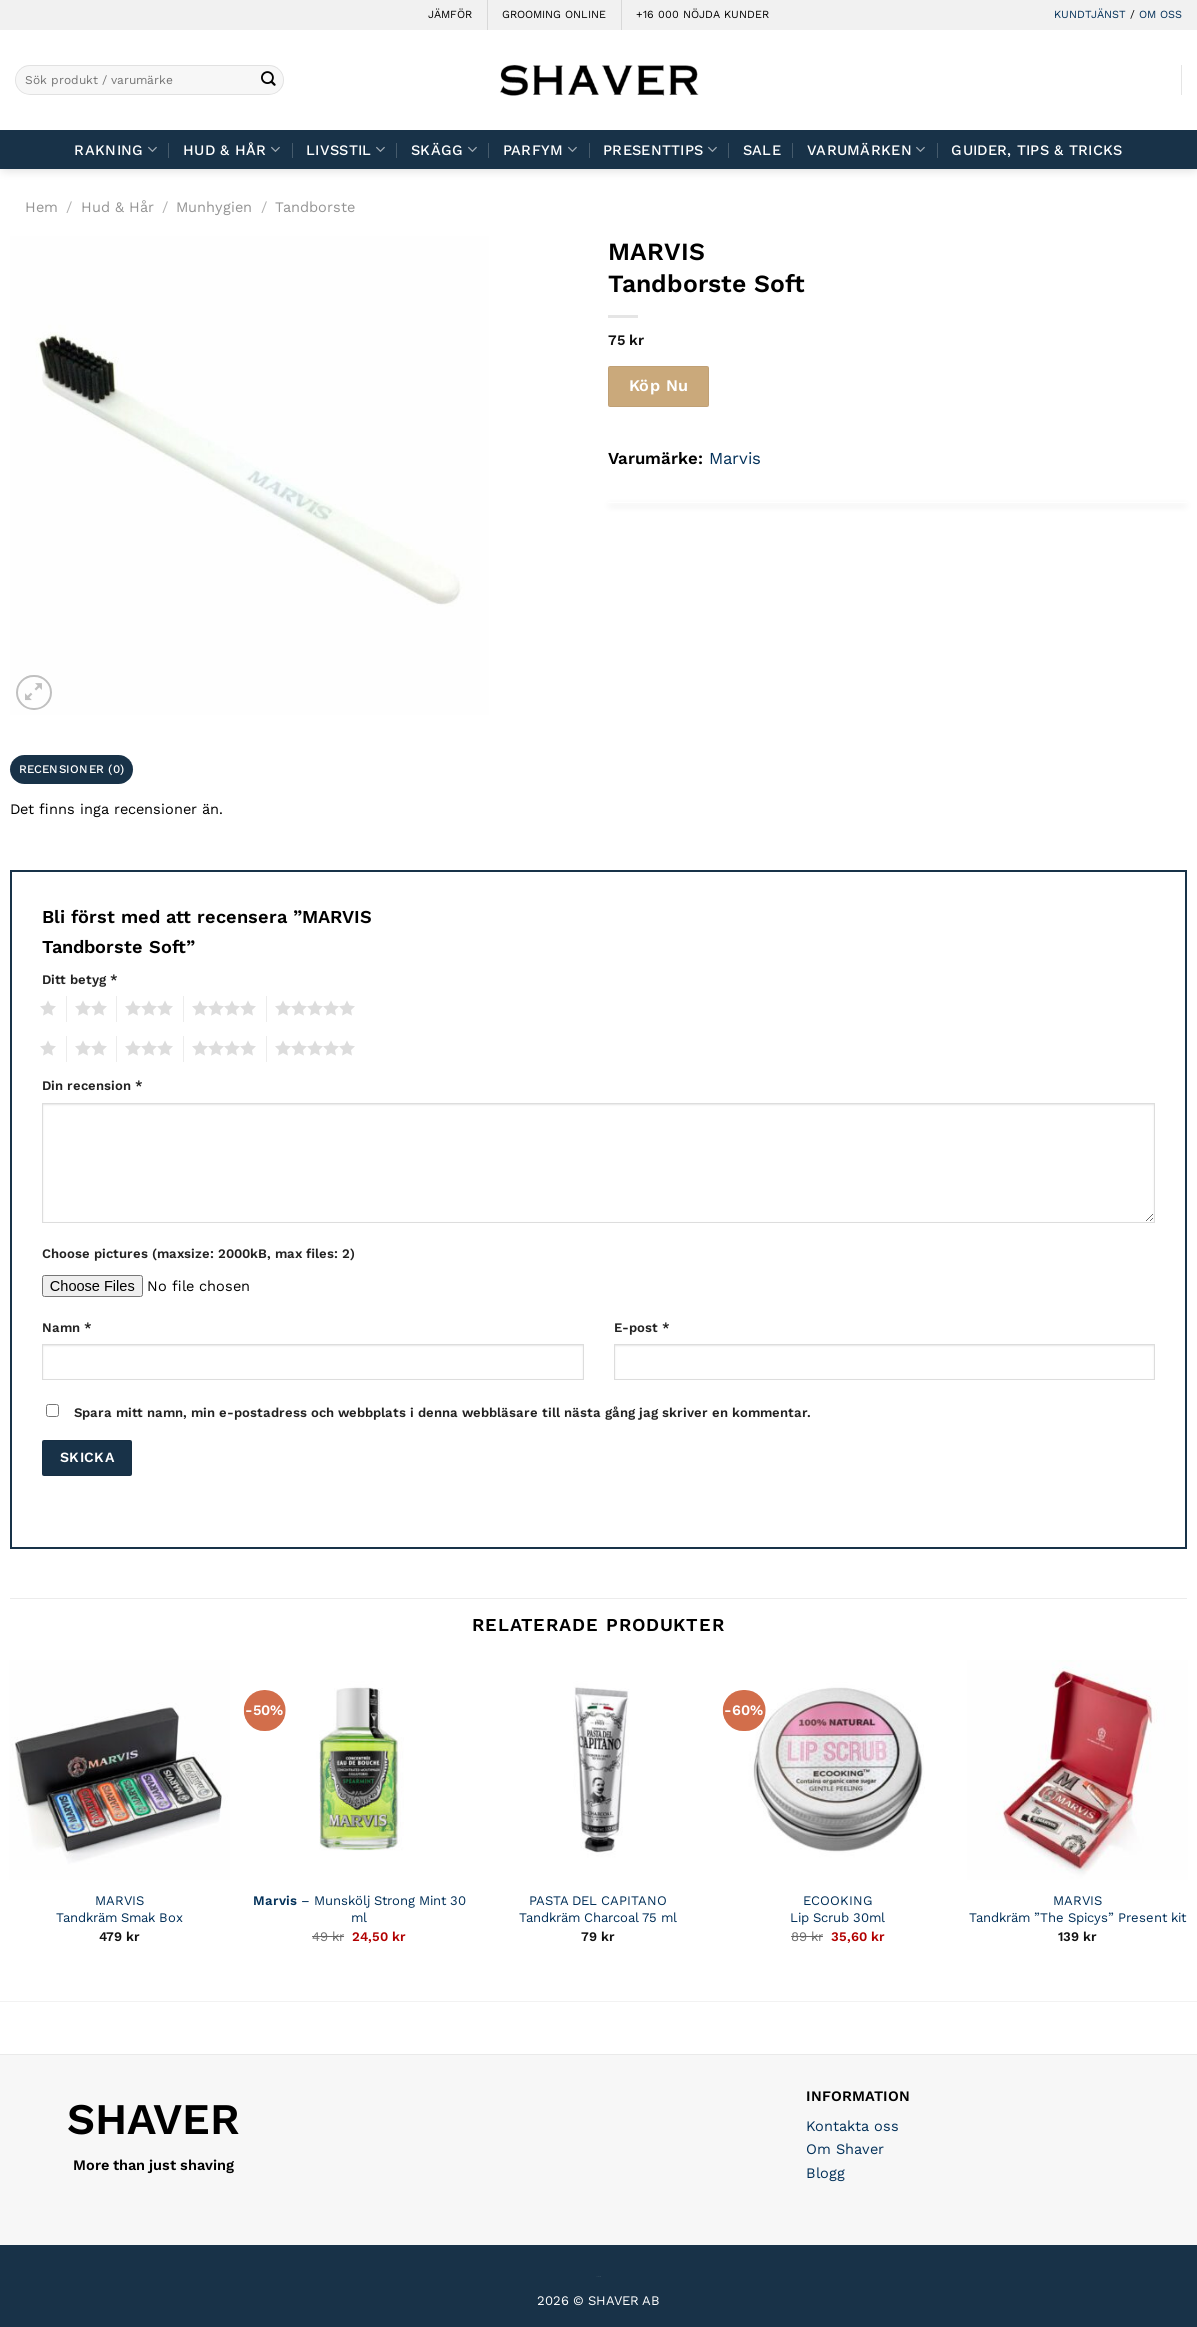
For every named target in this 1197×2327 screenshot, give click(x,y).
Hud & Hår (231, 149)
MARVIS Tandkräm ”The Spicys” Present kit (1077, 1909)
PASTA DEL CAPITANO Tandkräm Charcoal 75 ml (598, 1909)
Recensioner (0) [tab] (72, 769)
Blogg (825, 2173)
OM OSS (1160, 14)
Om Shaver (845, 2149)
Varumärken (866, 149)
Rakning (115, 149)
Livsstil (345, 149)
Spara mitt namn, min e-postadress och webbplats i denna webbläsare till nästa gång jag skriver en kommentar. (442, 1412)
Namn (67, 1327)
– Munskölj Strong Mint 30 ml (359, 1909)
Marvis (735, 458)
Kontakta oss (852, 2126)
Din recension (92, 1085)
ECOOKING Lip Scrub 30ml (837, 1909)
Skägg (444, 149)
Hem (41, 207)
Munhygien (214, 207)
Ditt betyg (80, 979)
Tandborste (315, 207)
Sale (762, 150)
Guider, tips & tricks (1036, 150)
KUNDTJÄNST (1090, 14)
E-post (642, 1327)
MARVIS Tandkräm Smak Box (119, 1909)
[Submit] (267, 80)
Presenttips (660, 149)
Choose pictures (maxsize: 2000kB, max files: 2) (198, 1253)
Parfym (540, 149)
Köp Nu (659, 385)
